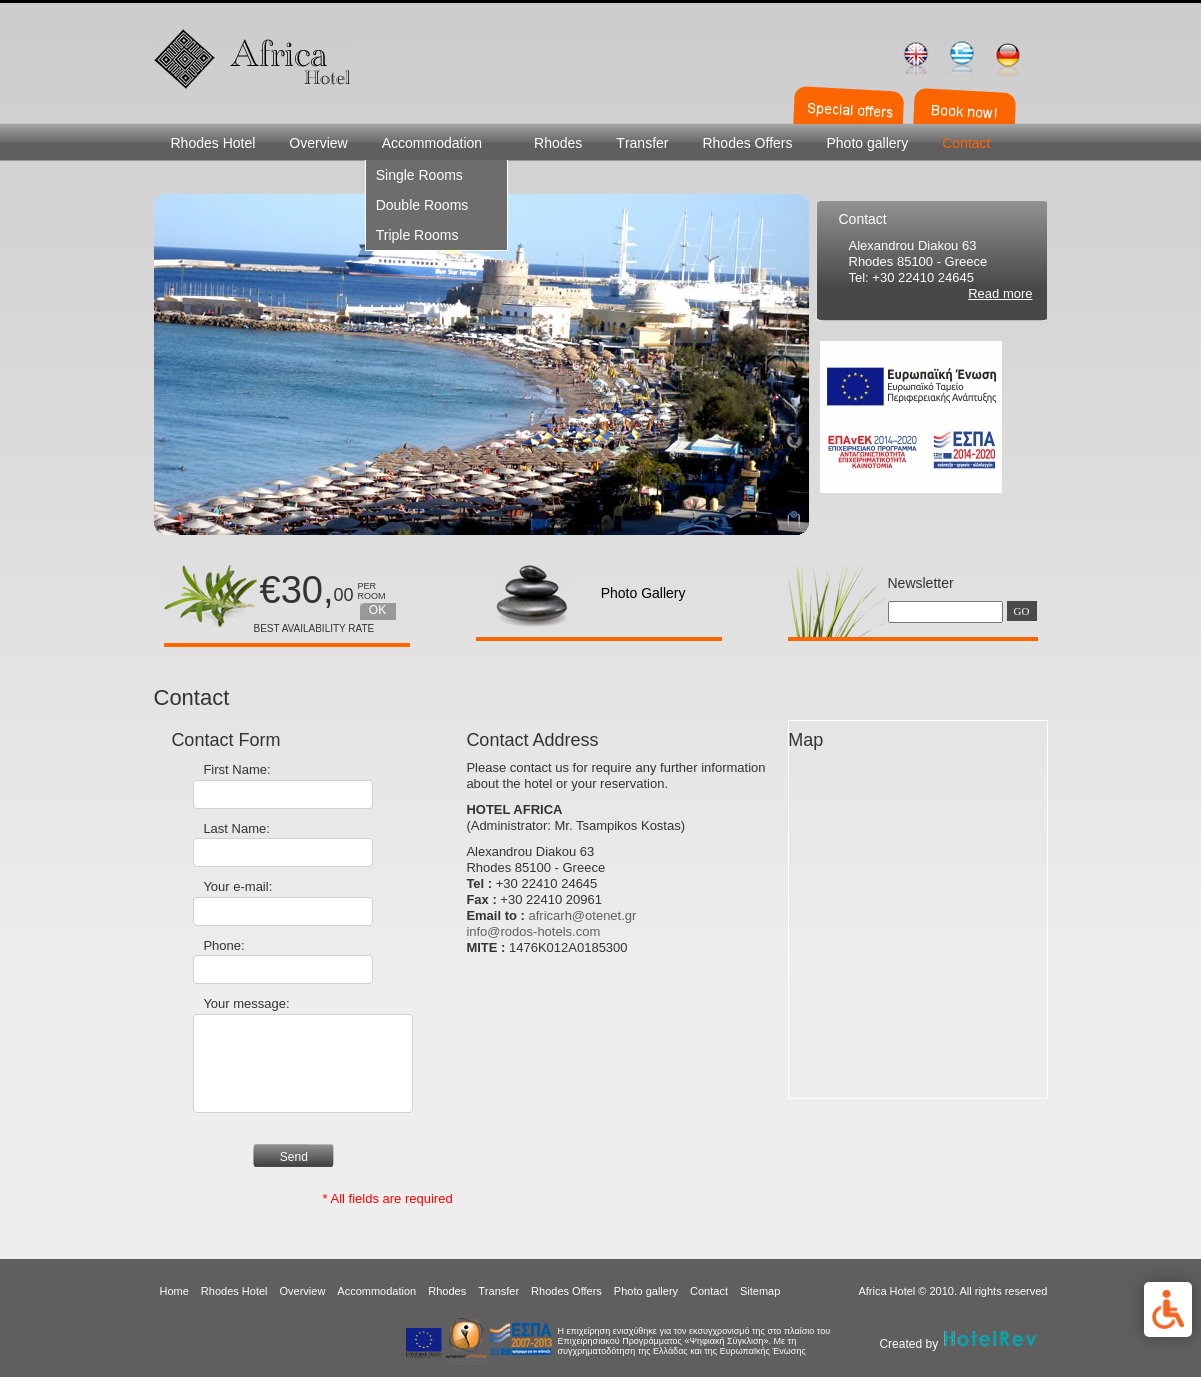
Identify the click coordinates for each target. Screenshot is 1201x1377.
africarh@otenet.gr (583, 915)
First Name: (236, 769)
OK (377, 610)
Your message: (246, 1003)
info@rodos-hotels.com (533, 931)
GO (1022, 611)
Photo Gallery (643, 593)
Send (294, 1157)
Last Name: (236, 828)
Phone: (223, 945)
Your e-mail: (237, 886)
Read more (1000, 293)
